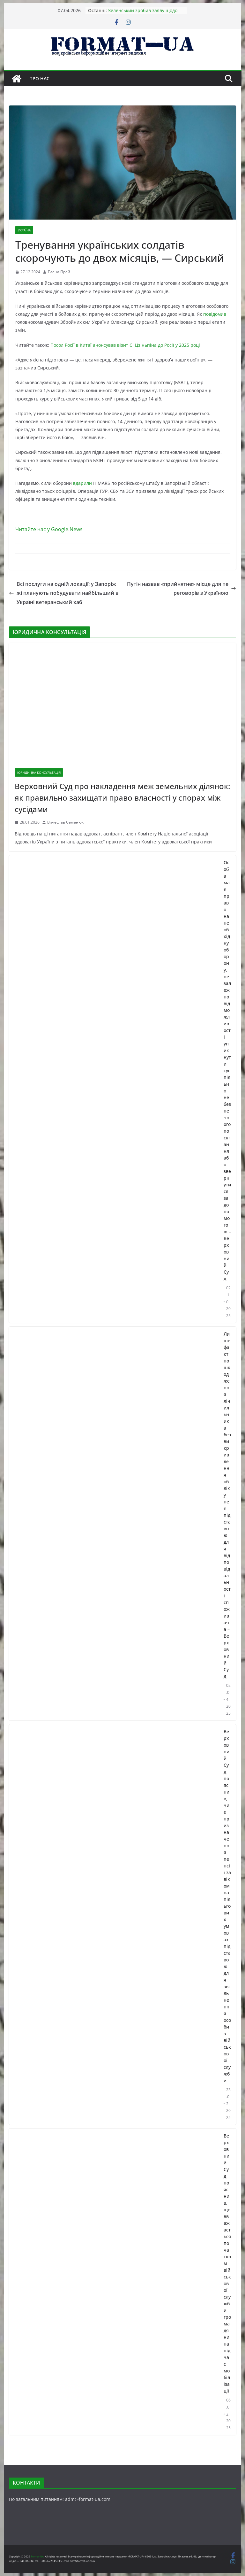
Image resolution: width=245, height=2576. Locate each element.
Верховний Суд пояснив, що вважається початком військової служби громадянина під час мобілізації (227, 2263)
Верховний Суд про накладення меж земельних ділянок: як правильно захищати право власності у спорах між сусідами (122, 797)
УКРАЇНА (24, 230)
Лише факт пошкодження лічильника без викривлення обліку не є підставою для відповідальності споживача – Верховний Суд (227, 1505)
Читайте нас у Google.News (49, 529)
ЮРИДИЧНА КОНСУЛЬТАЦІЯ (39, 772)
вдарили (82, 483)
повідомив (214, 314)
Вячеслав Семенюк (65, 822)
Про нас (39, 78)
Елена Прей (59, 272)
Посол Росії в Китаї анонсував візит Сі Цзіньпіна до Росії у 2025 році (125, 345)
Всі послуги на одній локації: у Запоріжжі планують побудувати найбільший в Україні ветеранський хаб (64, 593)
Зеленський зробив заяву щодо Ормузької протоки (142, 13)
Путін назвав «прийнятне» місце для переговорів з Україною (181, 588)
